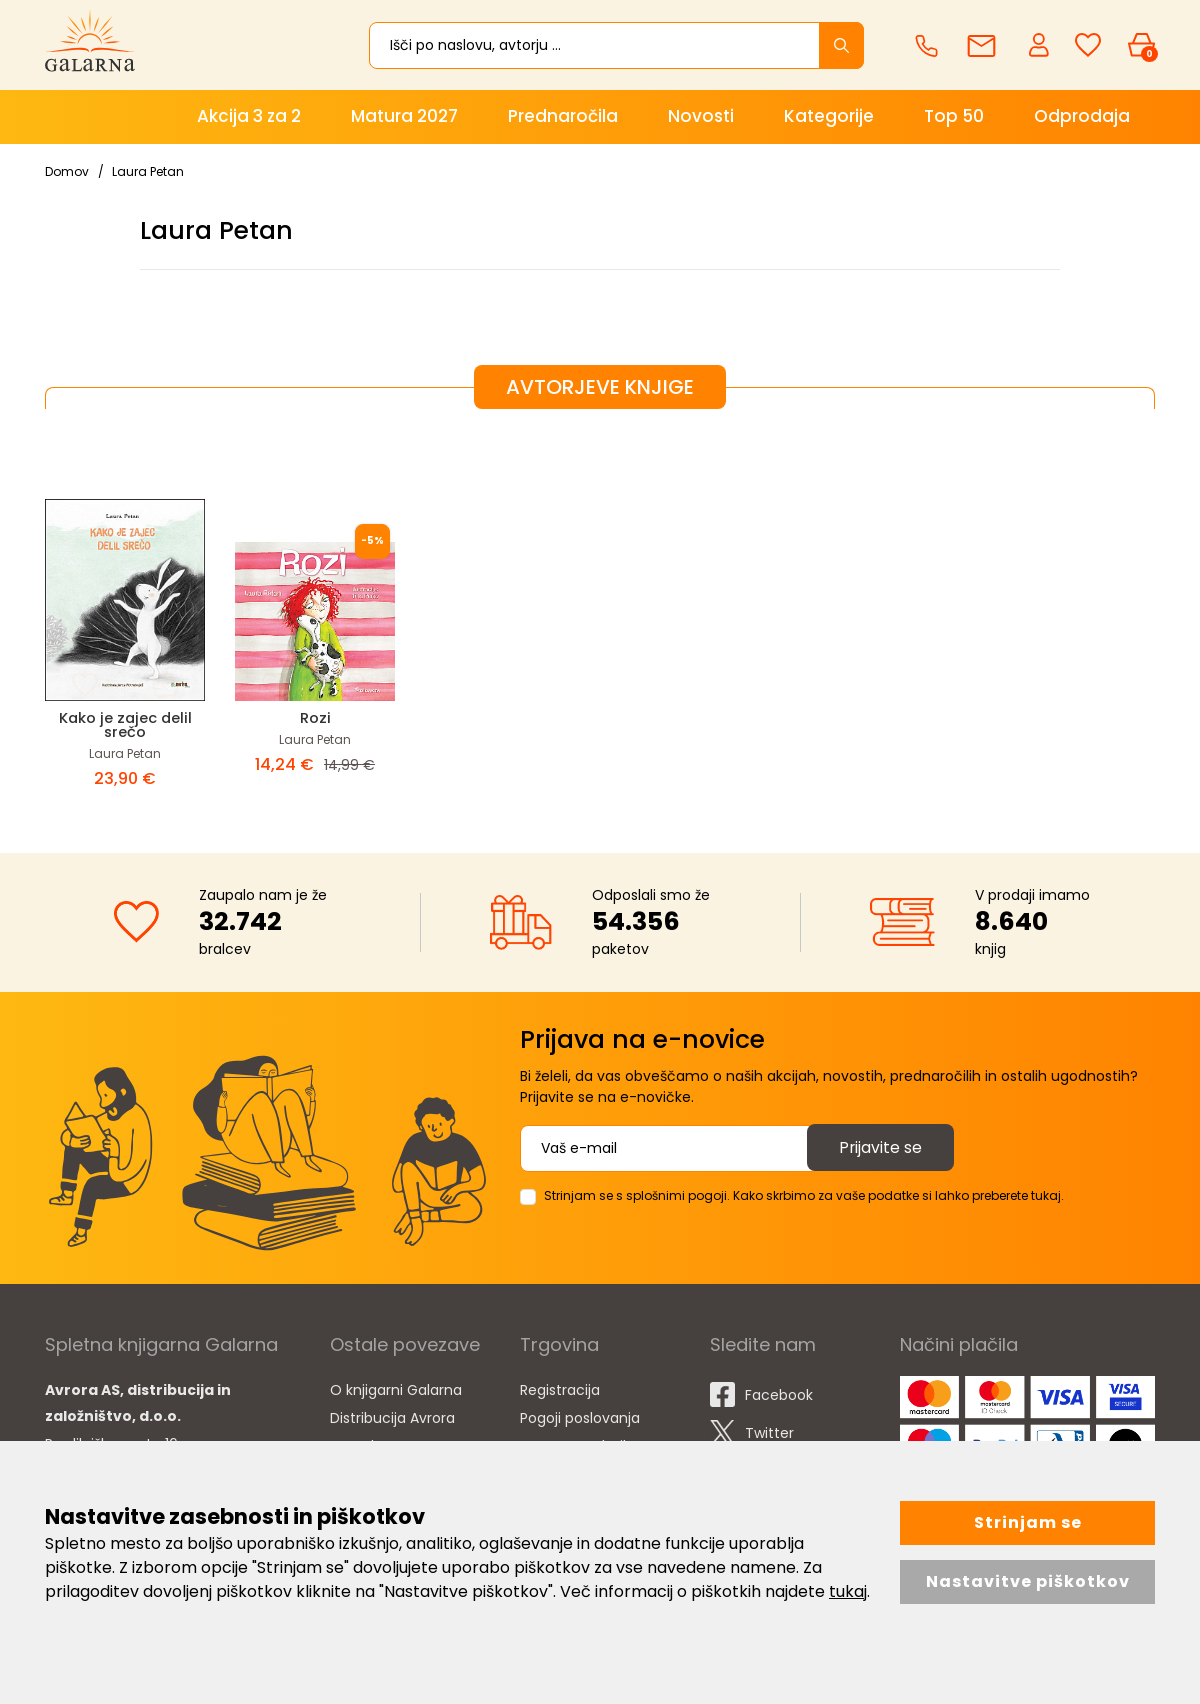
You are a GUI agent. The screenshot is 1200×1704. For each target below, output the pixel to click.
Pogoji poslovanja (580, 1418)
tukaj (848, 1591)
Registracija (560, 1390)
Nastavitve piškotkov (1028, 1581)
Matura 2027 (404, 116)
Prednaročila (563, 116)
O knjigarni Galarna (396, 1390)
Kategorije (829, 116)
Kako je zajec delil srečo (125, 724)
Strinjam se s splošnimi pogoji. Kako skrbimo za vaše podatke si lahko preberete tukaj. (804, 1195)
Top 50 (954, 116)
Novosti (701, 116)
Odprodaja (1082, 116)
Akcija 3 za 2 (249, 116)
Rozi (315, 717)
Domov (67, 171)
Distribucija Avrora (392, 1418)
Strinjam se (1028, 1522)
